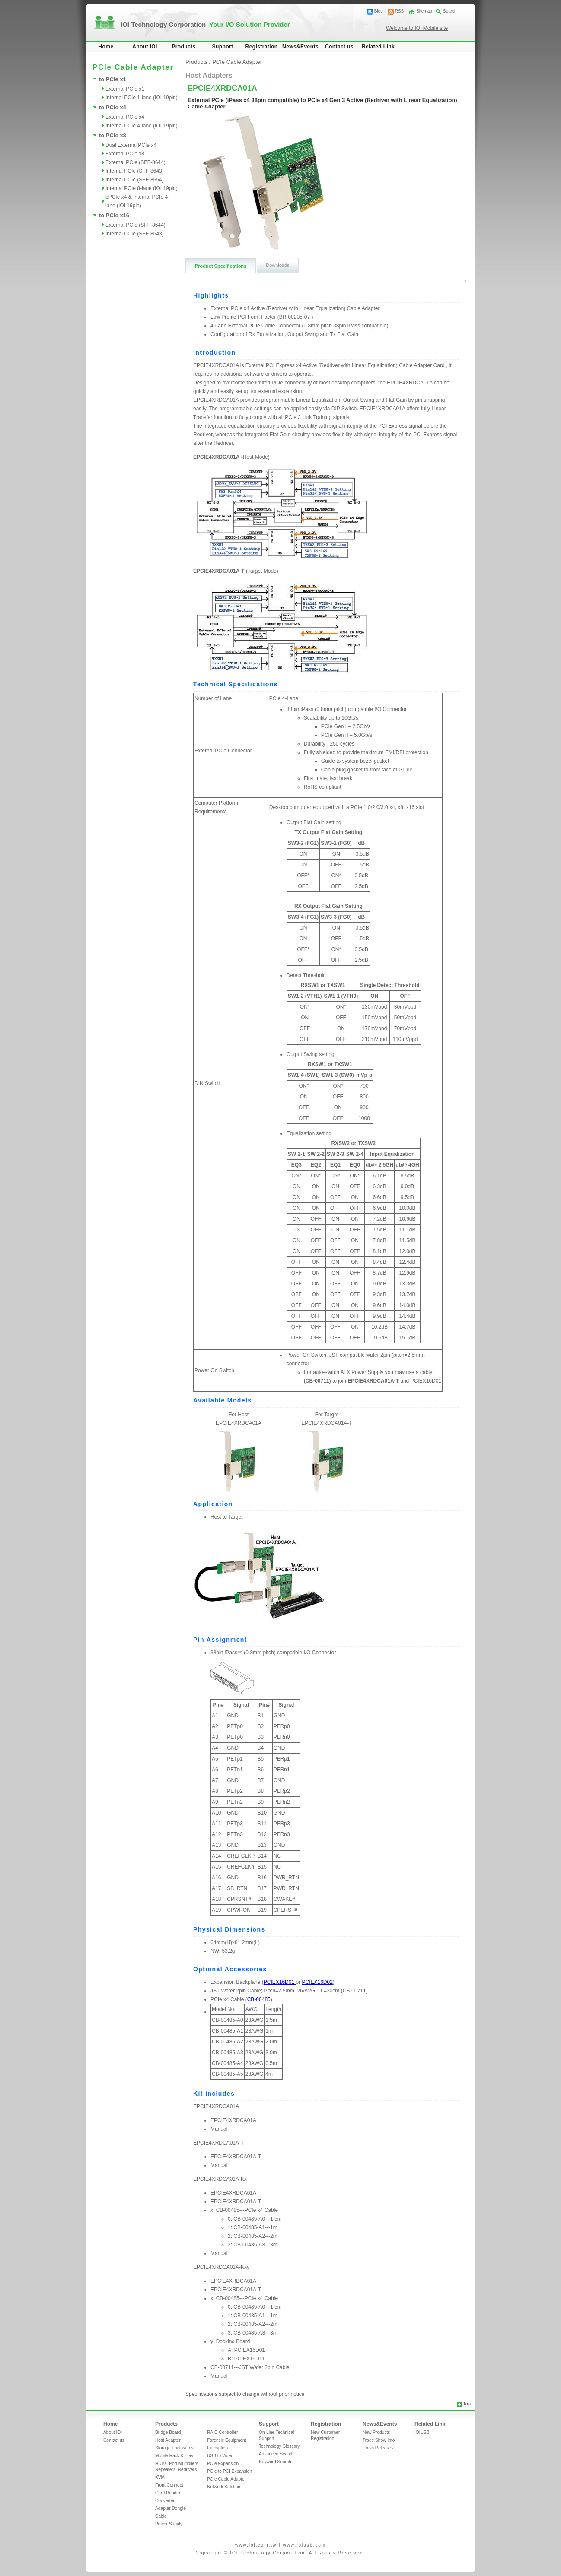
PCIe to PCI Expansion (229, 2471)
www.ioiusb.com (304, 2545)
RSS (399, 11)
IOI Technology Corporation (205, 24)
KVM (160, 2477)
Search (450, 11)
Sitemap (424, 11)
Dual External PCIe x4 (130, 145)
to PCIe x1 (112, 79)
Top (467, 2404)
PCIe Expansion (223, 2463)
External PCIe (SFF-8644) (135, 162)
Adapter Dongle (170, 2508)
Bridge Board (168, 2432)
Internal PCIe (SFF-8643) (134, 171)
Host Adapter (168, 2440)
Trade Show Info (379, 2440)
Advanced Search (276, 2454)
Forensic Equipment (226, 2440)
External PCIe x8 (124, 154)
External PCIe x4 (124, 117)
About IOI (144, 47)
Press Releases (378, 2448)
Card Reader (167, 2492)
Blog (378, 11)
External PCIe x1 (124, 89)
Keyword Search (275, 2461)
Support (222, 47)
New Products (376, 2432)
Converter (165, 2500)
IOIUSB (422, 2432)
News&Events (300, 47)
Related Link (378, 47)
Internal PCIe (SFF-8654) (134, 180)
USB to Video (220, 2455)
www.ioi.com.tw (256, 2545)
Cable (161, 2516)
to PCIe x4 (112, 107)
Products (183, 47)
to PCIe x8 (112, 135)
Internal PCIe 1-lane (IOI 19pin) (141, 98)
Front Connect (169, 2485)
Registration (261, 47)
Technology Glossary (279, 2446)
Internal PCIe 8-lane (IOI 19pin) (141, 188)
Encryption (217, 2448)
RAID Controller (222, 2432)
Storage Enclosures (174, 2448)
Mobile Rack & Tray (174, 2455)
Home (106, 47)
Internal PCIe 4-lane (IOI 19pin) (141, 126)
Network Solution (223, 2486)
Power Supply (168, 2524)
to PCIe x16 (114, 215)
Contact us (339, 47)
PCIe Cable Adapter (237, 62)
